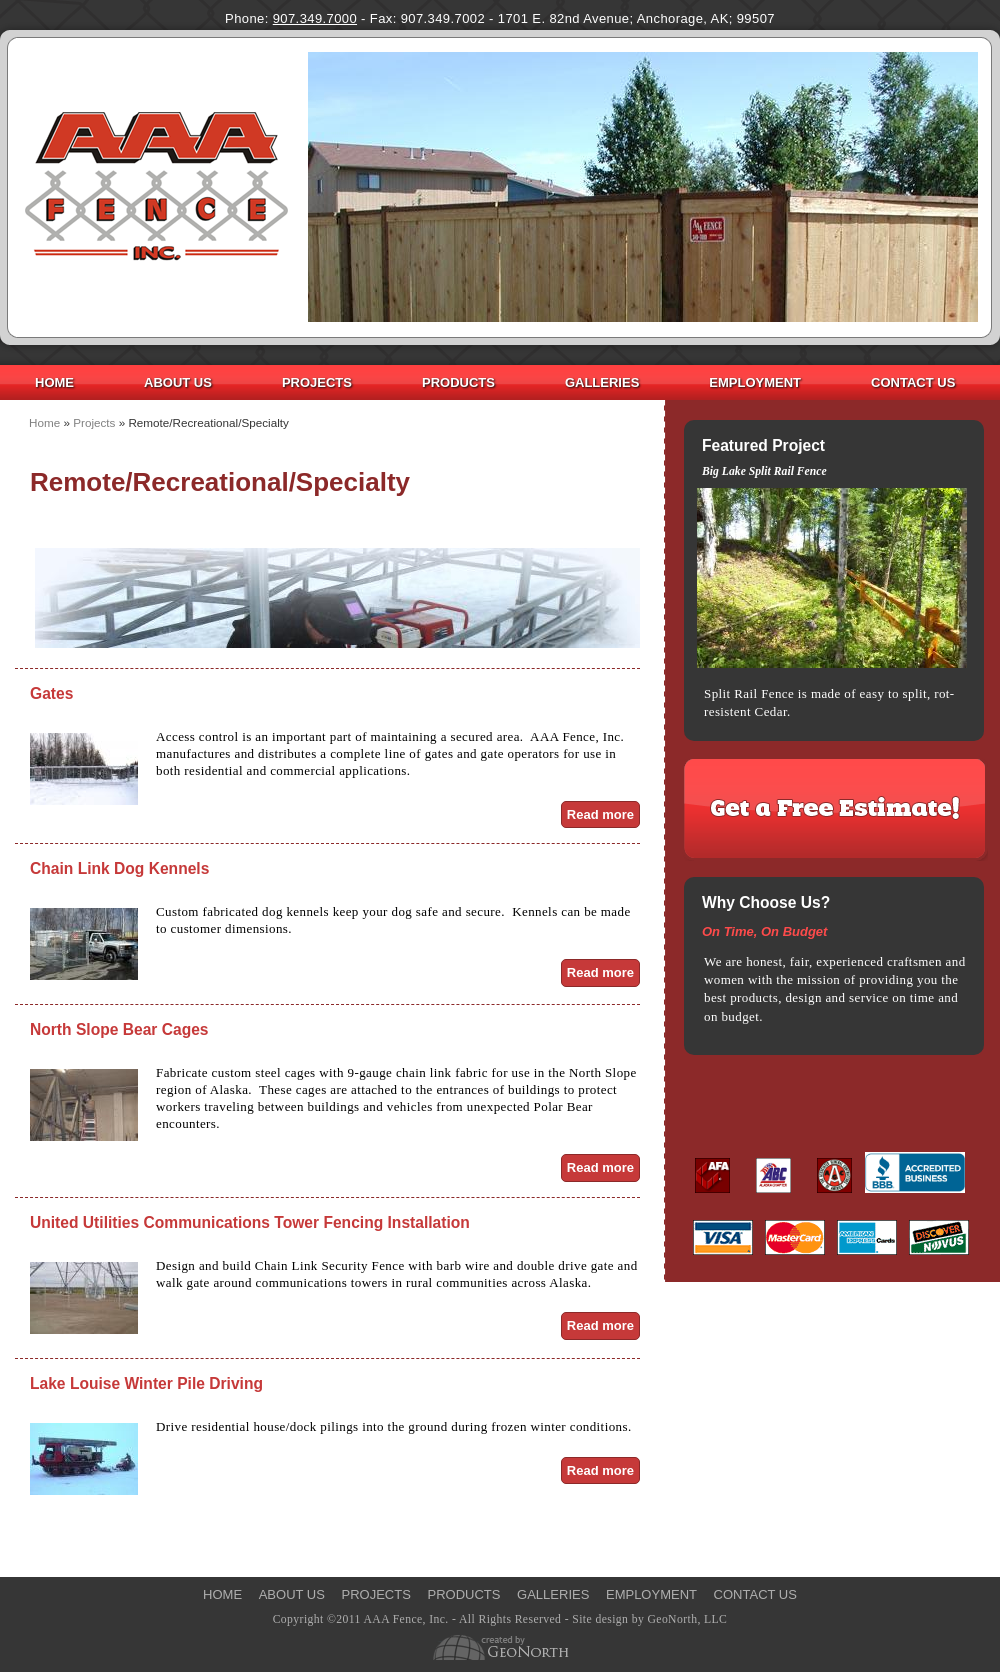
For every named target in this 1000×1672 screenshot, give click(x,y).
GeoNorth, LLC (687, 1619)
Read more (603, 814)
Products (458, 382)
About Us (178, 382)
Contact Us (913, 382)
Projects (317, 382)
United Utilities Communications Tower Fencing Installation (250, 1222)
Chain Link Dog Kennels (119, 868)
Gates (51, 693)
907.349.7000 (315, 18)
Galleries (602, 382)
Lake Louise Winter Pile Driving (146, 1383)
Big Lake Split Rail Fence (764, 471)
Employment (755, 382)
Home (54, 382)
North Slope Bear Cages (119, 1029)
